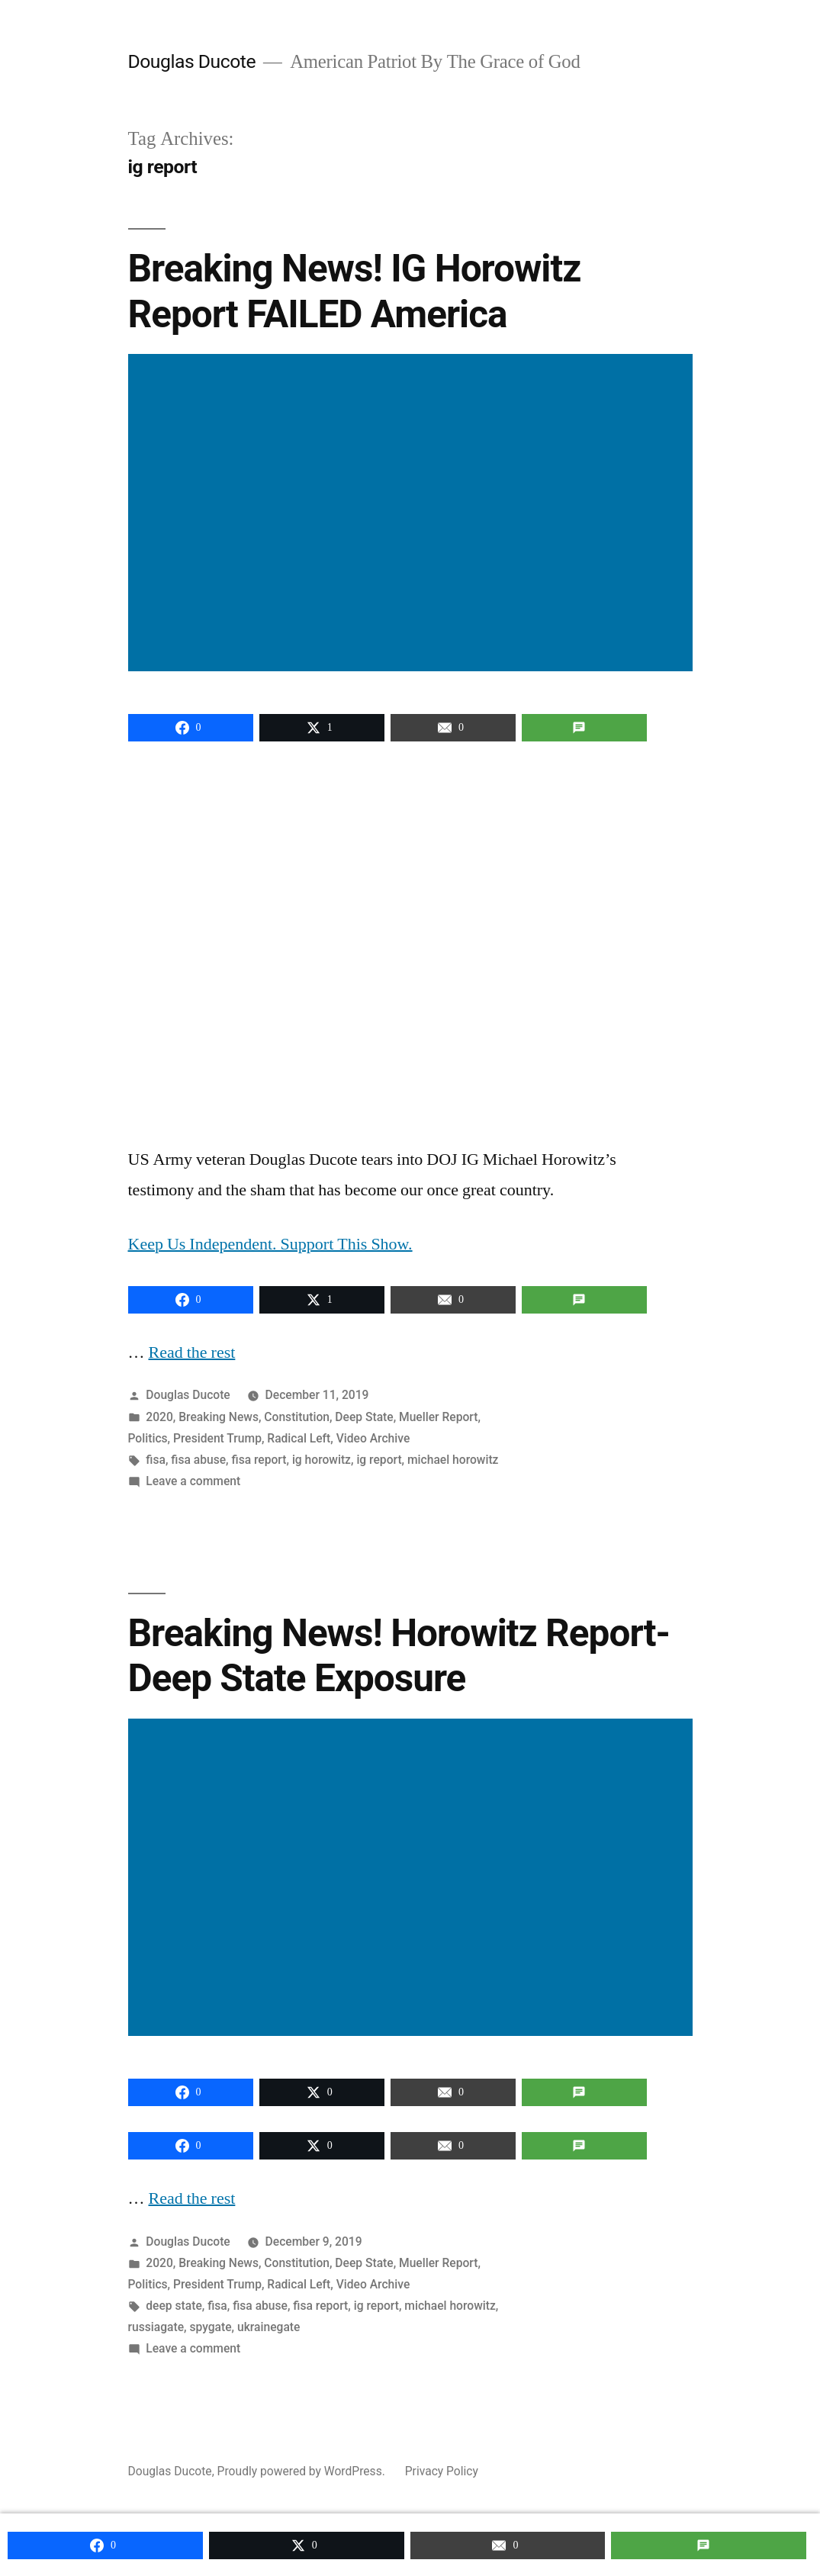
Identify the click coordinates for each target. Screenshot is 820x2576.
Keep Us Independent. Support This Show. (271, 1243)
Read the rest (192, 1351)
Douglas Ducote (192, 61)
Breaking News (218, 1415)
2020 (159, 1415)
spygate (210, 2325)
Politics (148, 1437)
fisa (156, 1458)
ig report (378, 1458)
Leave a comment (193, 1479)
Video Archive (373, 1437)
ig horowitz (321, 1458)
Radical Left (298, 1437)
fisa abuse (198, 1458)
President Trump (217, 1437)
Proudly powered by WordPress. (302, 2469)
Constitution (297, 1415)
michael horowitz (452, 1458)
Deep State (364, 1415)
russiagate (156, 2325)
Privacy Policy (441, 2469)
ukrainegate (268, 2325)
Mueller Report (438, 1415)
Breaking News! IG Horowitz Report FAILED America (354, 290)
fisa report (259, 1458)
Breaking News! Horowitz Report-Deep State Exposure (399, 1654)
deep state (173, 2304)
